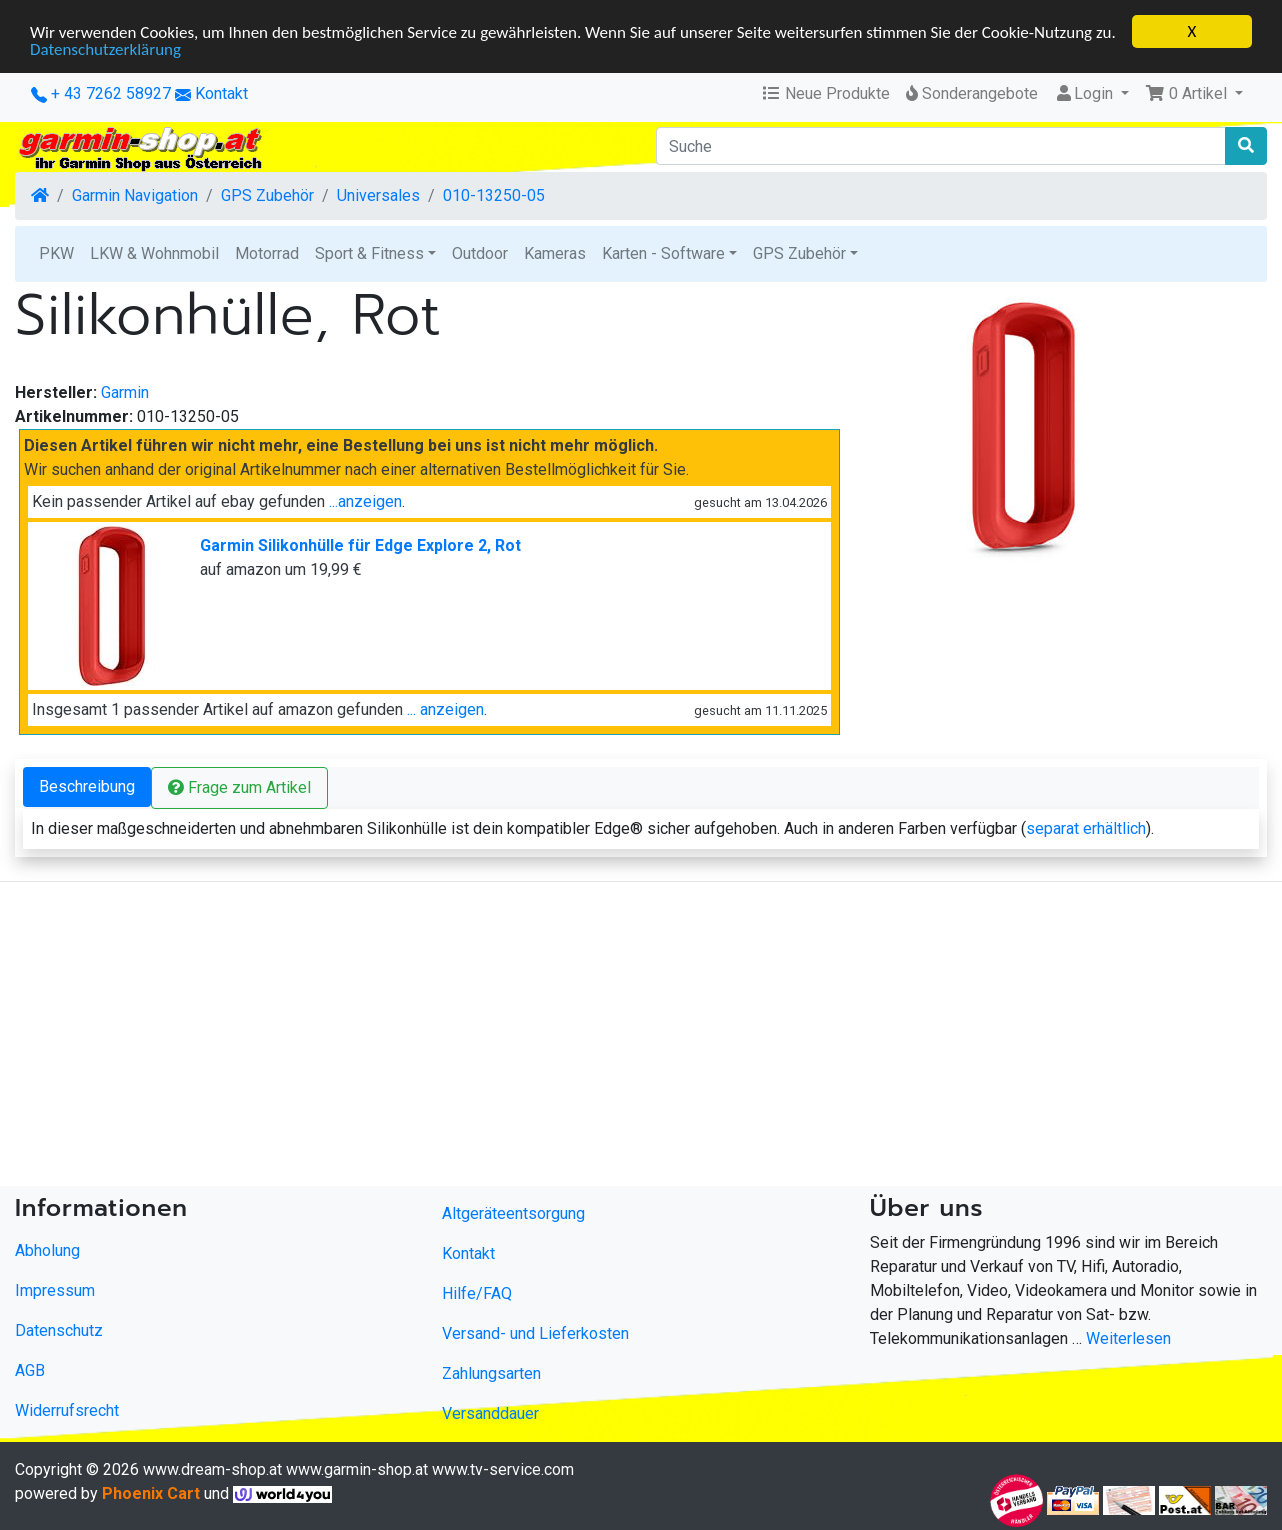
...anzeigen (365, 501)
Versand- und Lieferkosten (535, 1333)
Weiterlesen (1128, 1338)
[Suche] (941, 146)
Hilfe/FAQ (477, 1293)
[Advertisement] (600, 1038)
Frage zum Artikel (239, 787)
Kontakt (221, 93)
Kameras (555, 253)
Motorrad (267, 253)
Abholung (47, 1250)
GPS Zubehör (267, 195)
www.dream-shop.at (212, 1469)
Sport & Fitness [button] (369, 253)
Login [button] (1085, 93)
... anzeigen (445, 709)
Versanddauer (490, 1413)
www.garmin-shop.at (357, 1469)
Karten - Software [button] (663, 253)
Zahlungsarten (491, 1373)
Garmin (125, 392)
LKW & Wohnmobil (154, 253)
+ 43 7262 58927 (101, 93)
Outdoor (480, 253)
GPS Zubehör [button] (799, 253)
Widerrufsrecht (67, 1410)
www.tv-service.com (503, 1469)
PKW (56, 253)
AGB (30, 1370)
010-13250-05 (494, 195)
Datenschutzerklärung (105, 48)
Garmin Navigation (135, 195)
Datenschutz (59, 1330)
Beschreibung (87, 786)
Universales (378, 195)
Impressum (55, 1290)
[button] (1194, 94)
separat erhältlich (1086, 828)
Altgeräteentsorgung (513, 1213)
